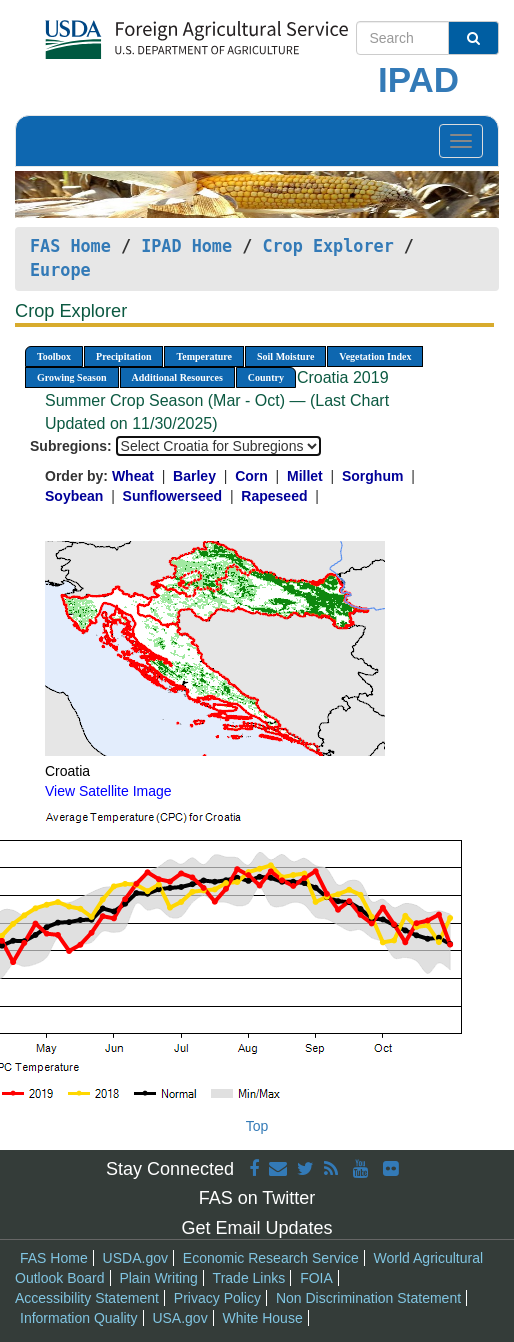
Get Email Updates (256, 1228)
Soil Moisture (285, 356)
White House (263, 1318)
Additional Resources (177, 377)
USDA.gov (135, 1258)
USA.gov (179, 1318)
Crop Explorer (327, 246)
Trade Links (249, 1278)
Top (257, 1126)
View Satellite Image (108, 791)
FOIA (316, 1278)
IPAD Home (186, 246)
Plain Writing (158, 1278)
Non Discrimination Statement (368, 1298)
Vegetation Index (375, 356)
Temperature (204, 356)
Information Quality (79, 1318)
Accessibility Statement (87, 1298)
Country (266, 377)
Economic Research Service (271, 1258)
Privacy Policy (217, 1298)
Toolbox (54, 356)
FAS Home (70, 246)
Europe (60, 270)
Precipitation (123, 356)
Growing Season (72, 377)
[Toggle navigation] (461, 141)
